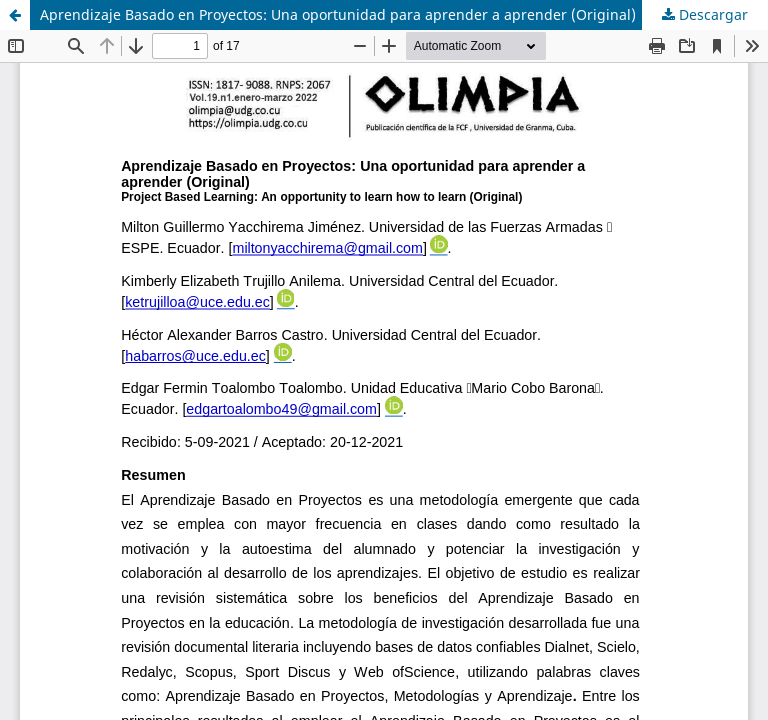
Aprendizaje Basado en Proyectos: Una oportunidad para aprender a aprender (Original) (338, 14)
